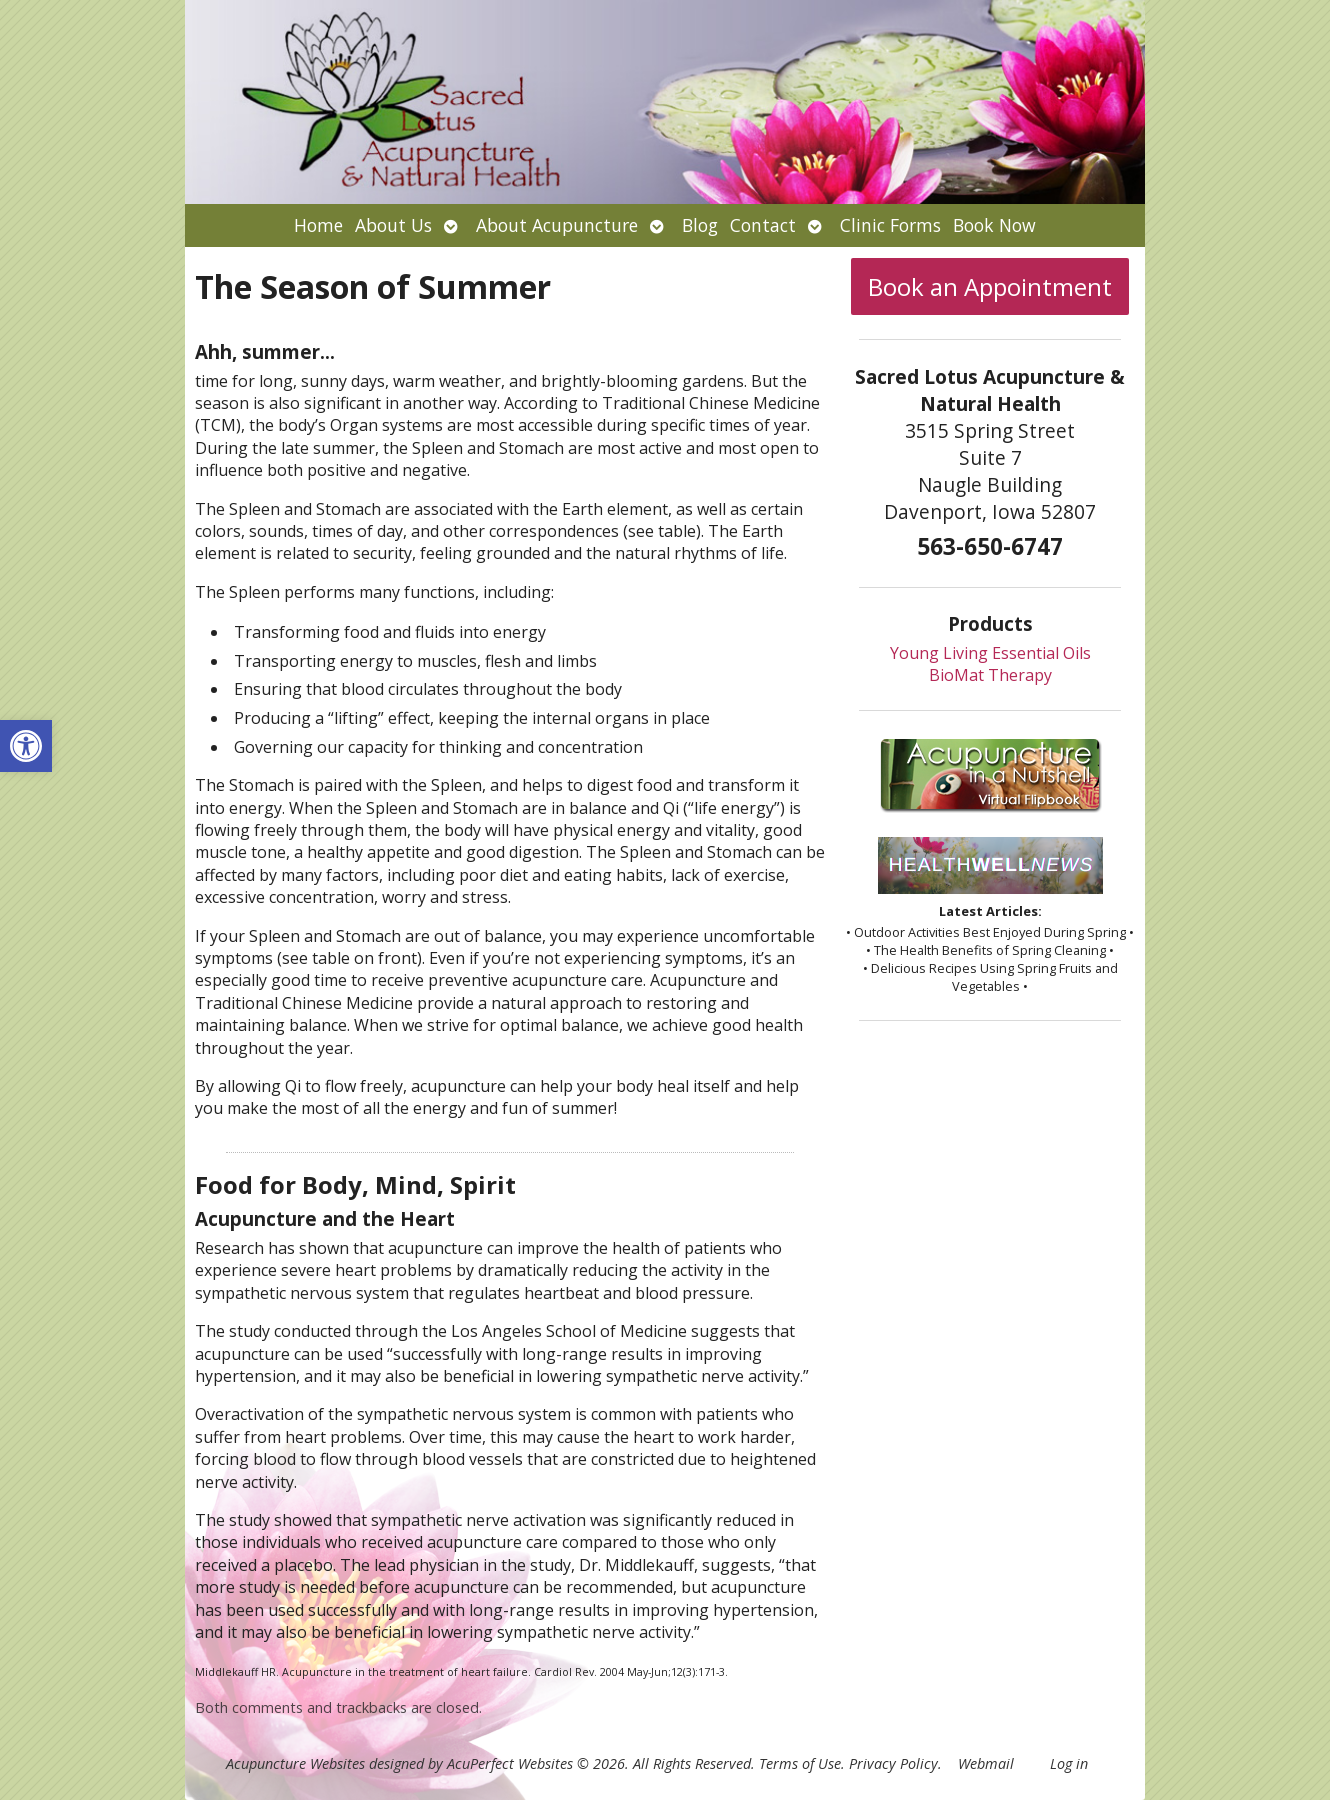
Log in (1069, 1763)
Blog (700, 225)
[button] (26, 746)
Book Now (994, 225)
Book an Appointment (990, 286)
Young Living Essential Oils (990, 653)
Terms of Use (800, 1763)
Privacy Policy (893, 1763)
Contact (763, 225)
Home (318, 225)
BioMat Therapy (990, 675)
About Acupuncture (557, 225)
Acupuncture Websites (295, 1763)
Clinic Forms (890, 225)
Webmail (986, 1763)
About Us (393, 225)
